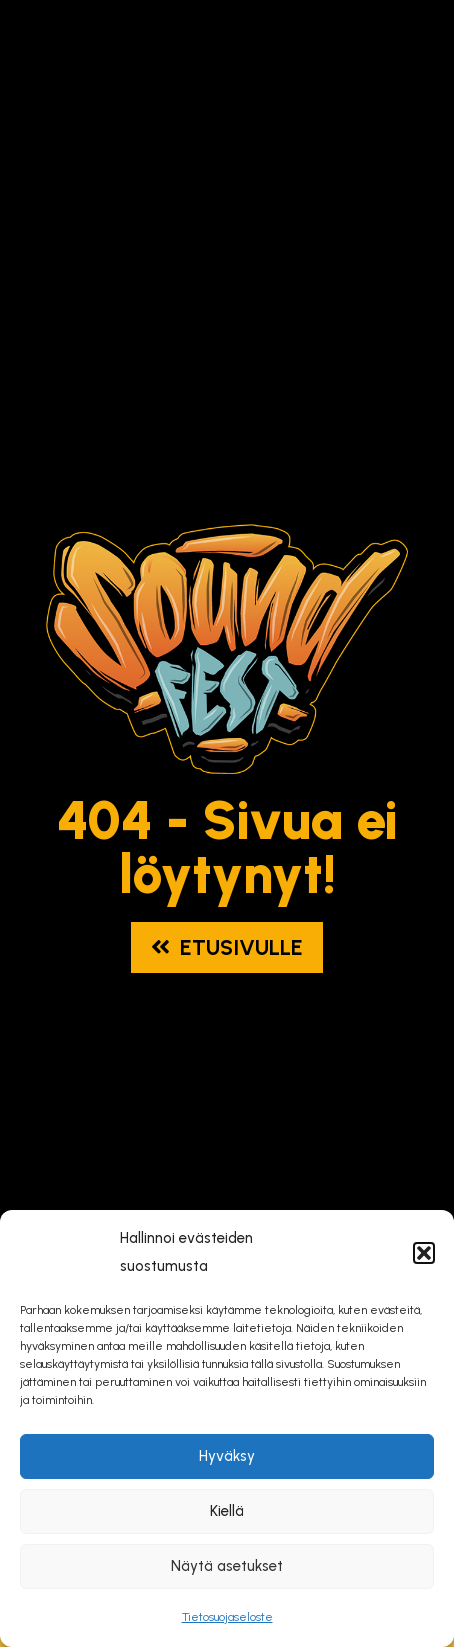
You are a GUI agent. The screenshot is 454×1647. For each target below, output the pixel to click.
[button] (424, 1253)
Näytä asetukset (227, 1566)
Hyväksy (227, 1456)
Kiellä (227, 1511)
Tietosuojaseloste (227, 1617)
